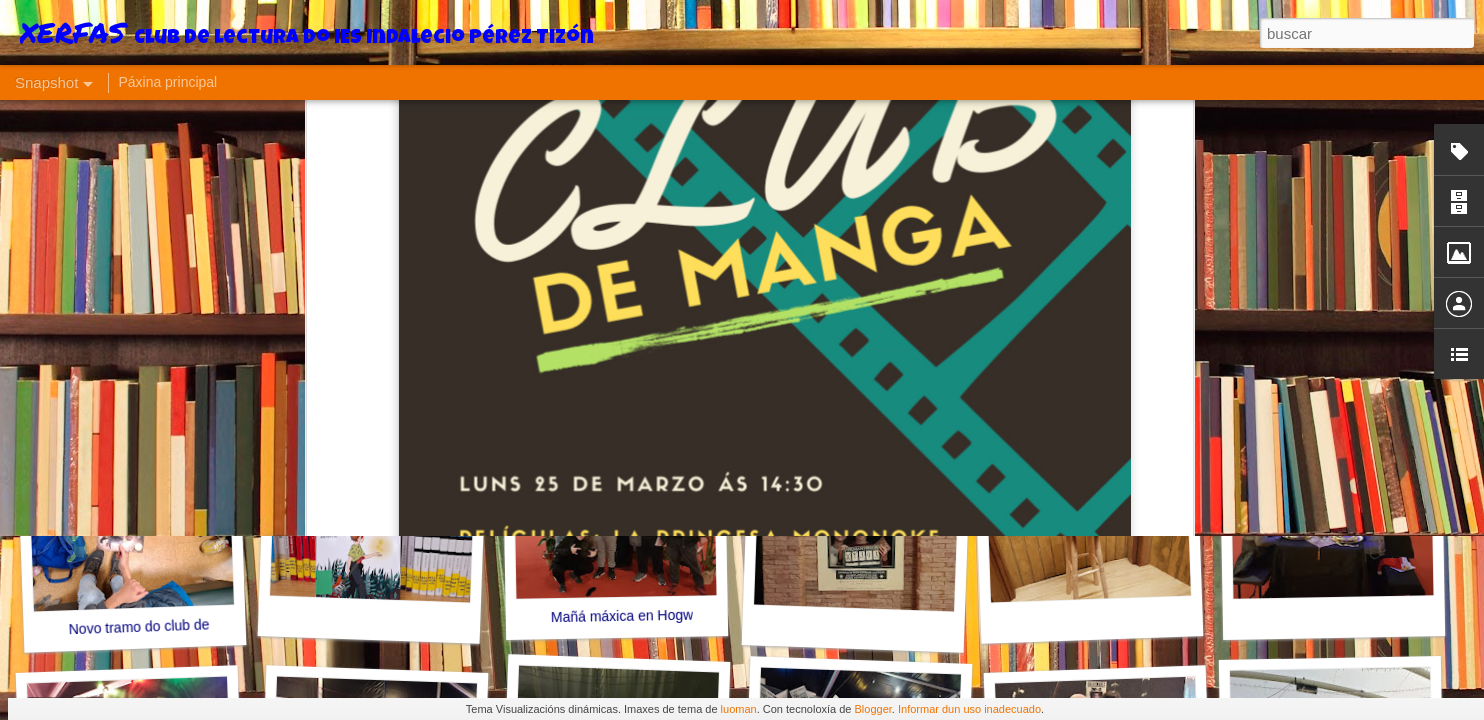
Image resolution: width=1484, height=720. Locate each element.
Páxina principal (167, 82)
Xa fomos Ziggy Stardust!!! (1350, 343)
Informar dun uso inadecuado (969, 709)
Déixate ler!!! (1095, 355)
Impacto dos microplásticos (635, 343)
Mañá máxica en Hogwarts (634, 615)
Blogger (873, 709)
